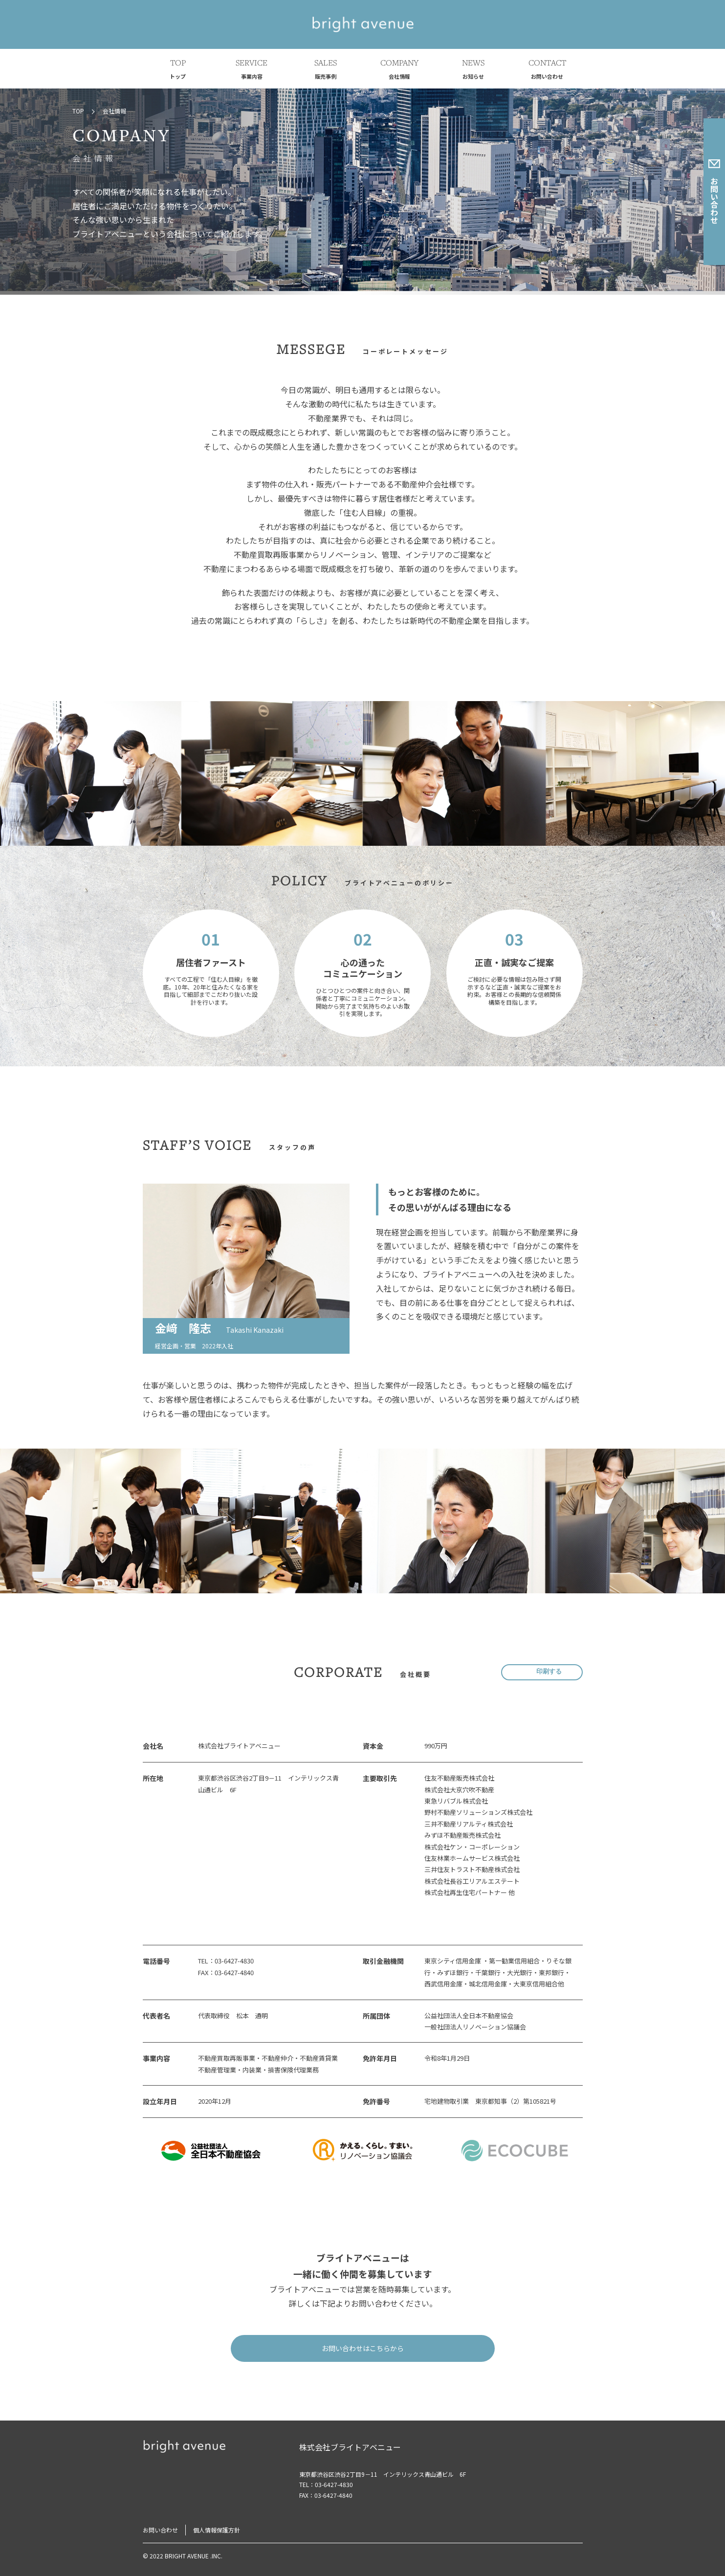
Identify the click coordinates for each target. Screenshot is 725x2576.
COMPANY (399, 70)
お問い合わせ (714, 191)
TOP (178, 70)
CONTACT (547, 70)
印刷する (549, 1672)
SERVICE (252, 70)
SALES (325, 70)
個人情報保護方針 (216, 2530)
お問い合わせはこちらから (363, 2348)
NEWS (473, 70)
